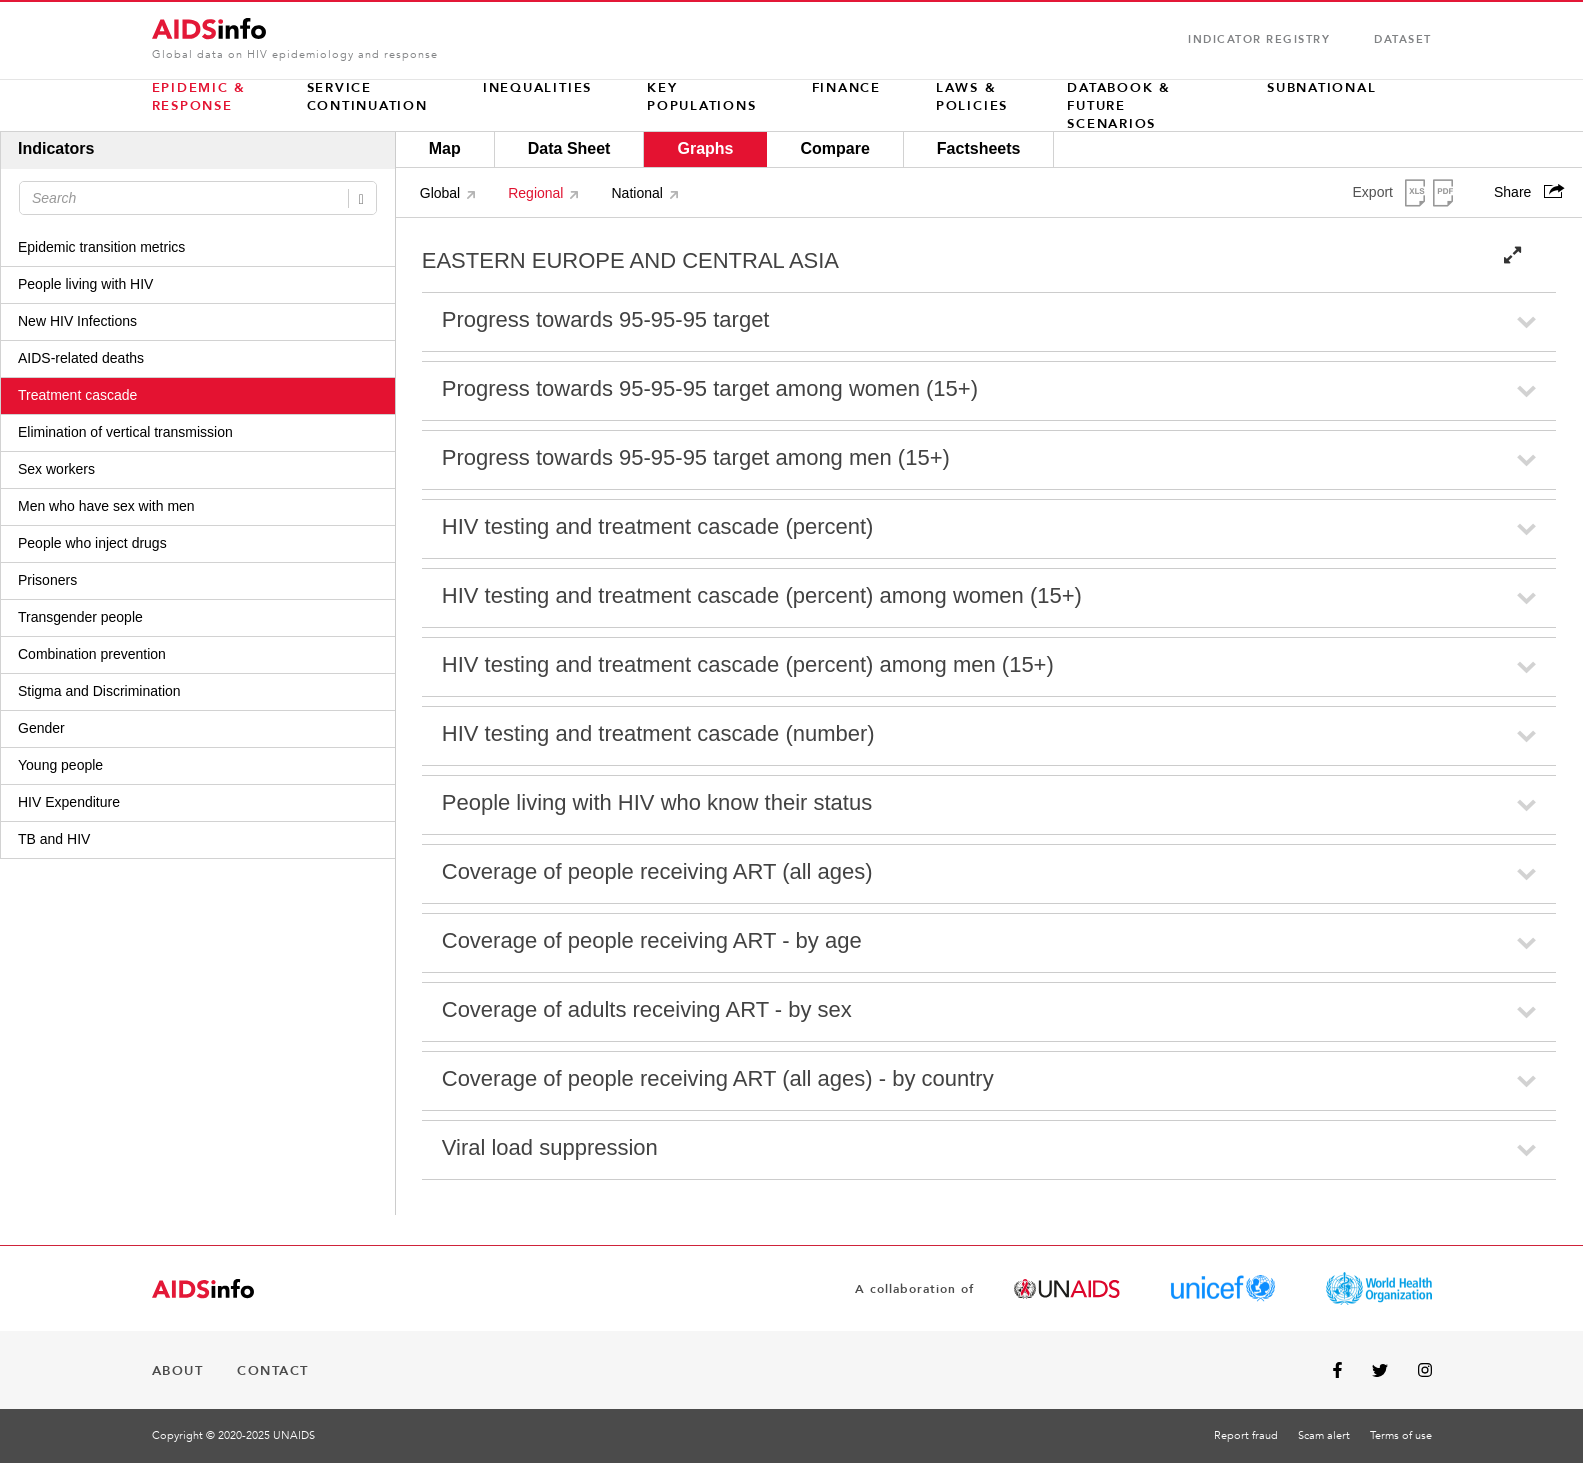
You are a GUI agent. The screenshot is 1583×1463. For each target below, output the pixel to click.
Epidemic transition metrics (101, 247)
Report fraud (1246, 1435)
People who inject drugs (92, 543)
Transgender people (80, 617)
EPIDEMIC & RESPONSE (199, 97)
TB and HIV (54, 839)
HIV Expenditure (69, 802)
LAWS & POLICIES (972, 97)
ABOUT (178, 1371)
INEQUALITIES (537, 88)
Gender (41, 728)
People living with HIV (85, 284)
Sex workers (56, 469)
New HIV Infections (77, 321)
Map (445, 148)
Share (1531, 192)
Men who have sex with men (106, 506)
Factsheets (979, 148)
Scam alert (1324, 1435)
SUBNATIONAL (1321, 88)
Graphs (705, 148)
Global (440, 193)
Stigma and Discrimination (99, 691)
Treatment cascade (77, 395)
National (636, 193)
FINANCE (846, 88)
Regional (535, 193)
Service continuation (367, 97)
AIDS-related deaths (81, 358)
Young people (60, 765)
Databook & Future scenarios (1119, 106)
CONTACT (273, 1371)
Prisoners (47, 580)
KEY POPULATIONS (701, 97)
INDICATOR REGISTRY (1259, 39)
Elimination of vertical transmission (125, 432)
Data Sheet (569, 148)
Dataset (1403, 39)
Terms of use (1401, 1435)
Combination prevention (92, 654)
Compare (834, 148)
